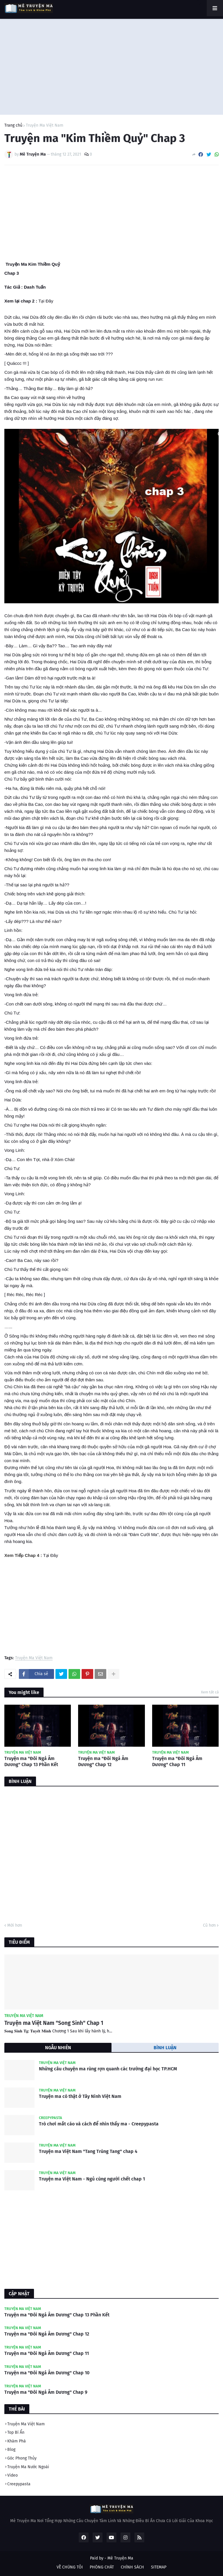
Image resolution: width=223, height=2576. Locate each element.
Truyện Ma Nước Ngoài (28, 2466)
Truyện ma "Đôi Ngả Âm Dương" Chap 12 (103, 1761)
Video (12, 2475)
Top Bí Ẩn (15, 2432)
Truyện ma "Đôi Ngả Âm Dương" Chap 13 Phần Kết (31, 1761)
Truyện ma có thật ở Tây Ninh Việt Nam (80, 2096)
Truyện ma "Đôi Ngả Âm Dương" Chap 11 (177, 1761)
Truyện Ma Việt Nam (44, 125)
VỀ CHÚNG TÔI (70, 2567)
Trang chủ (13, 125)
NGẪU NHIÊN (58, 2047)
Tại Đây (45, 300)
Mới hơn (14, 1925)
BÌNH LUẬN (165, 2047)
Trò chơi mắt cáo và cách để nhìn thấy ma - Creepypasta (99, 2124)
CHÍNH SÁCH (132, 2567)
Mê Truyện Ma (120, 2558)
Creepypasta (18, 2484)
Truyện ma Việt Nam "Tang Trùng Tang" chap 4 (88, 2151)
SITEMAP (158, 2567)
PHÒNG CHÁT (102, 2567)
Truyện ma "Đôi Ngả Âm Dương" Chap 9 (45, 2392)
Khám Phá (16, 2441)
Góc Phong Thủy (22, 2458)
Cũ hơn (209, 1925)
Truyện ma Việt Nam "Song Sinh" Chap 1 (53, 2023)
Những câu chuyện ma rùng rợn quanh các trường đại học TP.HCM (108, 2069)
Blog (11, 2449)
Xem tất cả (210, 1692)
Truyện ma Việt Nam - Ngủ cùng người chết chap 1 (92, 2179)
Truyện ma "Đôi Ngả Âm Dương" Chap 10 (46, 2372)
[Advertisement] (111, 65)
